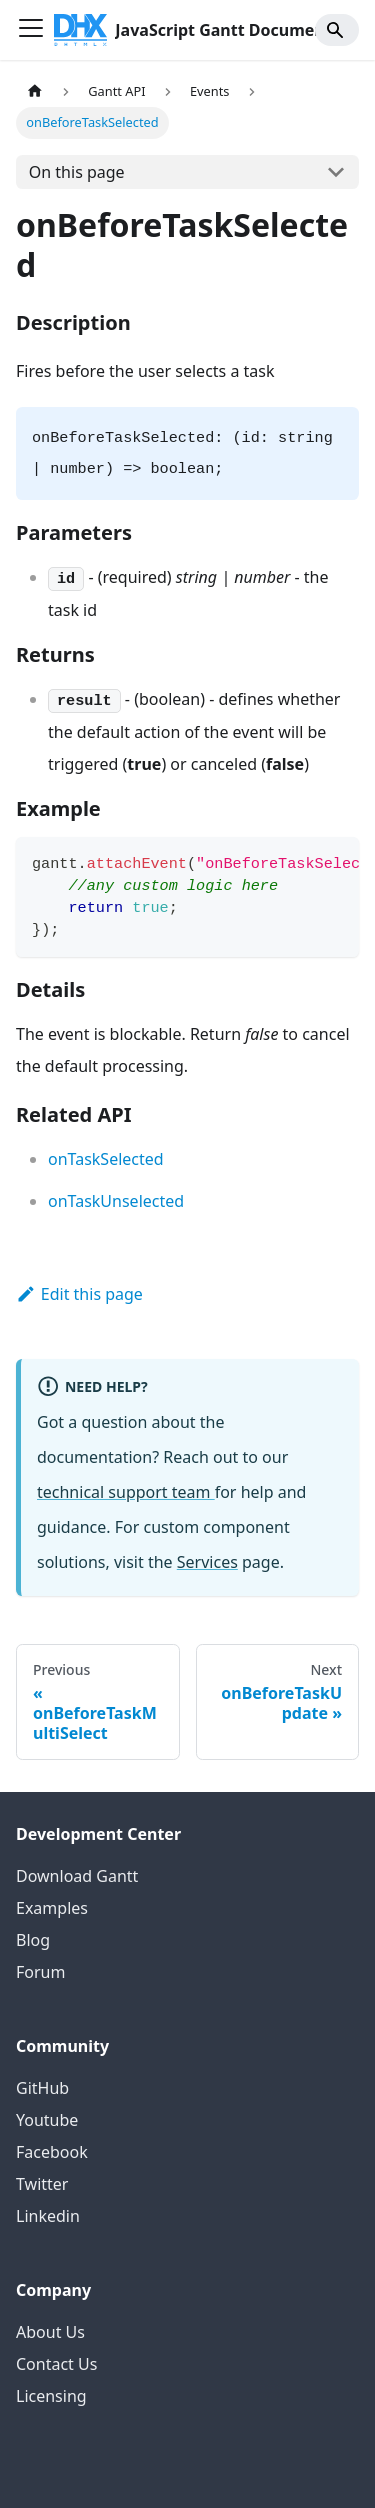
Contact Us (56, 2364)
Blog (33, 1940)
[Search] (337, 30)
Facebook (52, 2152)
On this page (77, 172)
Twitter (42, 2184)
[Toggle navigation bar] (31, 30)
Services (207, 1562)
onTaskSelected (106, 1159)
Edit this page (79, 1294)
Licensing (51, 2396)
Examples (52, 1908)
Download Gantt (77, 1876)
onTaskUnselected (116, 1201)
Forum (40, 1972)
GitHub (42, 2088)
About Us (50, 2332)
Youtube (47, 2120)
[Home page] (35, 91)
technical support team (126, 1492)
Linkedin (48, 2216)
